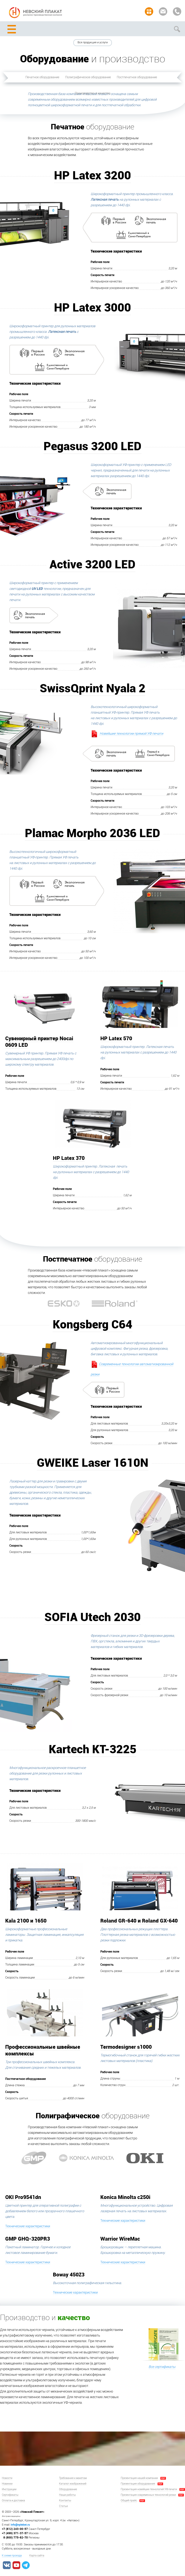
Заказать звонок (177, 11)
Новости (7, 2478)
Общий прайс (129, 2500)
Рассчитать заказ (149, 11)
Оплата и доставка (13, 2500)
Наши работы (67, 2494)
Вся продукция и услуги (93, 42)
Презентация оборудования (138, 2483)
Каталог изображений (72, 2483)
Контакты (65, 2500)
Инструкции (9, 2489)
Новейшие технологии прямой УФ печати (131, 733)
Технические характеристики (27, 2226)
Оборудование (68, 2489)
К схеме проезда (12, 2555)
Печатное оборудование (42, 77)
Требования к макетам (73, 2478)
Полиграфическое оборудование (88, 77)
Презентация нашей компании (139, 2478)
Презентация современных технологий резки (148, 2494)
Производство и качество (92, 93)
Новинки (7, 2483)
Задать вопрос (163, 11)
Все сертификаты (162, 2367)
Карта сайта (36, 2555)
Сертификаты (10, 2494)
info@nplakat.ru (20, 2524)
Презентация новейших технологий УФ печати (149, 2489)
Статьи (63, 2506)
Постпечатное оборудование (137, 77)
